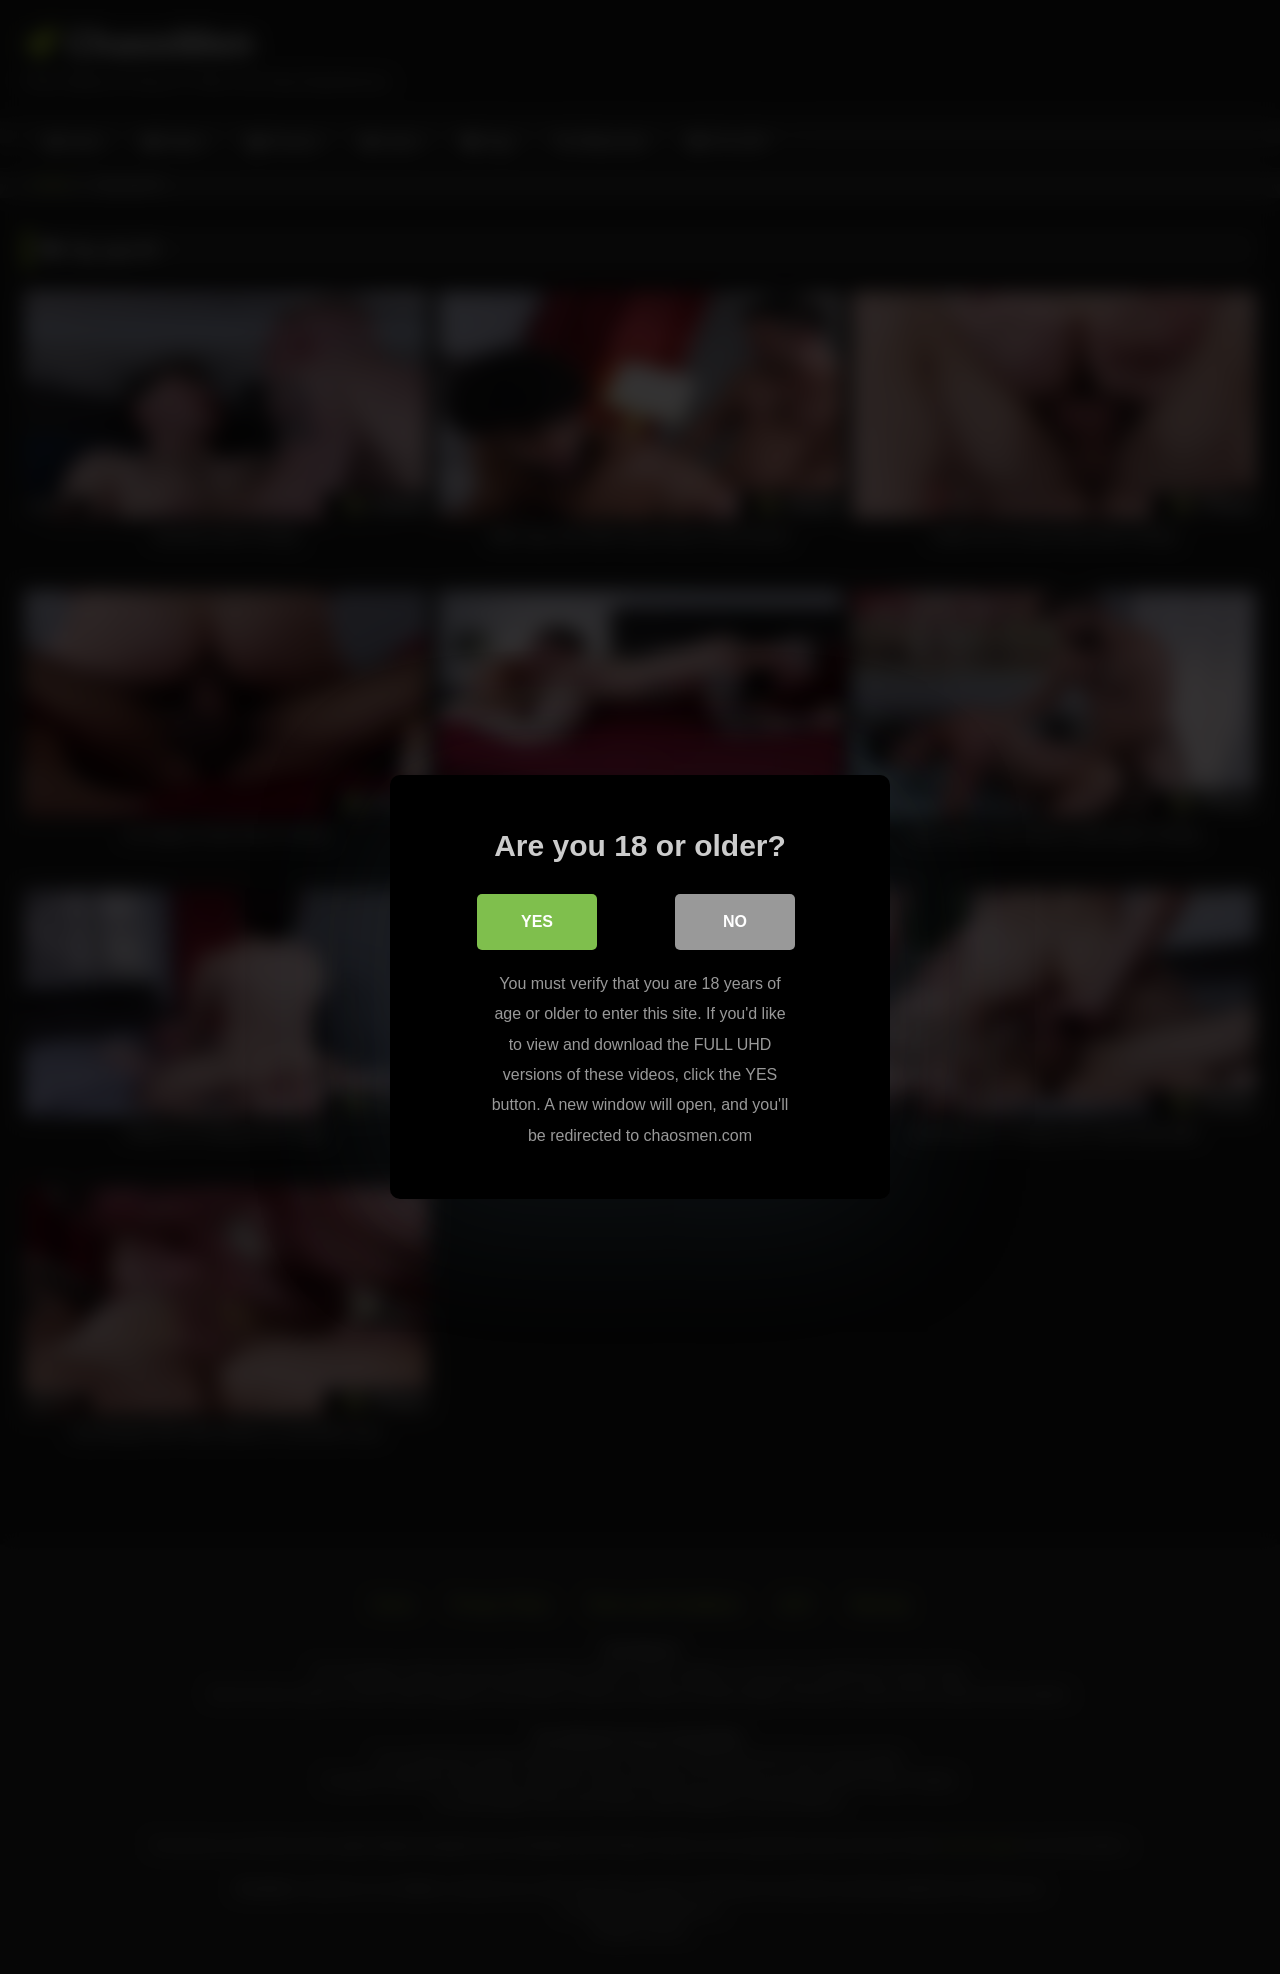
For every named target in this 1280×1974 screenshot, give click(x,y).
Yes (537, 921)
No (735, 921)
